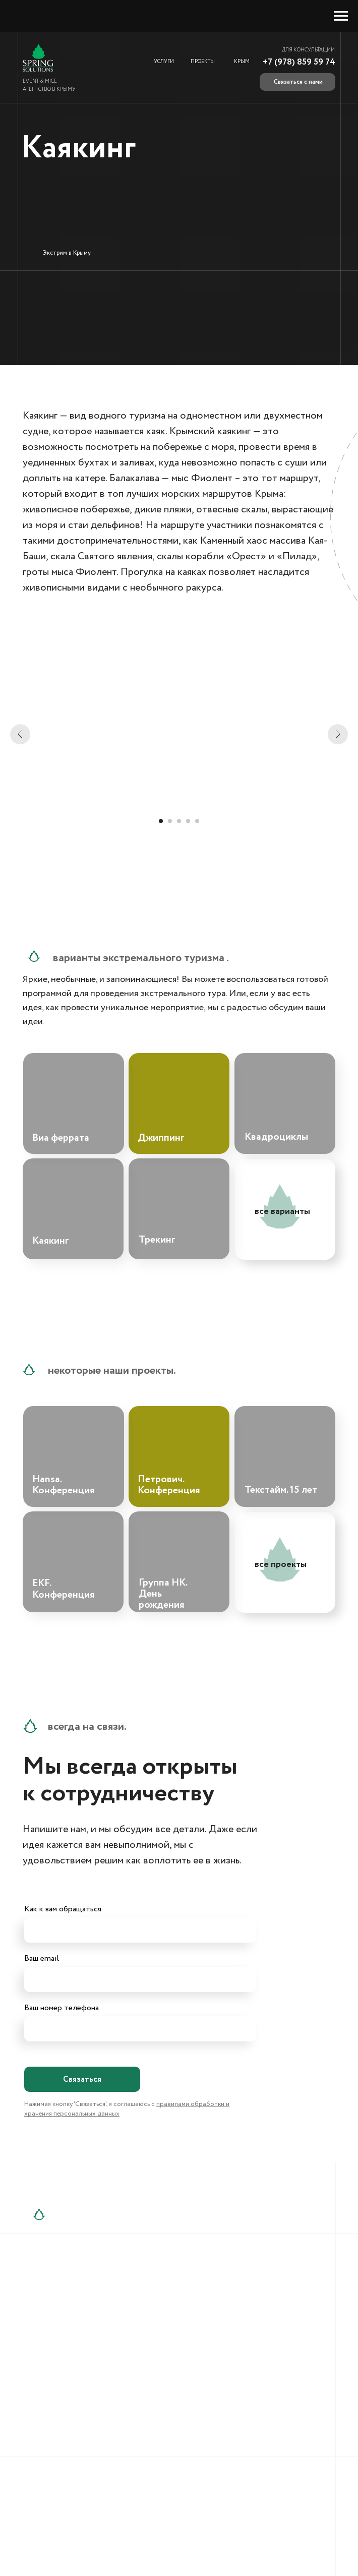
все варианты (282, 1211)
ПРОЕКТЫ (203, 62)
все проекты (281, 1564)
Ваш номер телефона (61, 2008)
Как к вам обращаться (62, 1909)
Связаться (82, 2079)
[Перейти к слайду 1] (161, 821)
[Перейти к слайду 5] (197, 821)
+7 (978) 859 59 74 (299, 62)
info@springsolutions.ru (215, 2300)
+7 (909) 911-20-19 (84, 2324)
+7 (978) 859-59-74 (87, 2300)
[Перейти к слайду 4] (188, 821)
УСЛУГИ (164, 62)
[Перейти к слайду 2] (170, 821)
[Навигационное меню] (341, 16)
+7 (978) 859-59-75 (86, 2312)
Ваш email (41, 1958)
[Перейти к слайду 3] (179, 821)
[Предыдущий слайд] (20, 734)
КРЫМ (242, 62)
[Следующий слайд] (338, 734)
